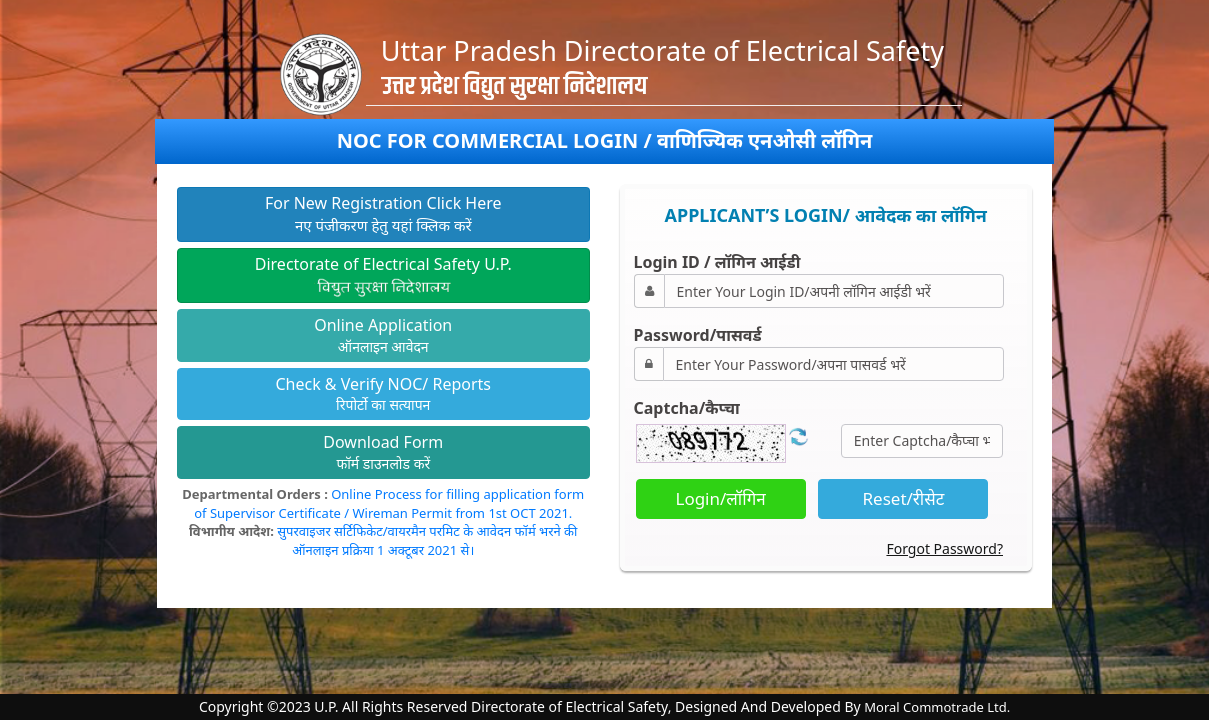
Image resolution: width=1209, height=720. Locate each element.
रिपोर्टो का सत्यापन (383, 394)
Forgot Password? (944, 548)
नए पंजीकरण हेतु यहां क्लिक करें (383, 213)
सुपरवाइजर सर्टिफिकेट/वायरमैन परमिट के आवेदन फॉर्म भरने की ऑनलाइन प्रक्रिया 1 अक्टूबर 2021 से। (427, 540)
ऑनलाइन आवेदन (383, 335)
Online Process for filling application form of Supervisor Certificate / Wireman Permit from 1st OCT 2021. (389, 503)
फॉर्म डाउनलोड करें (383, 452)
